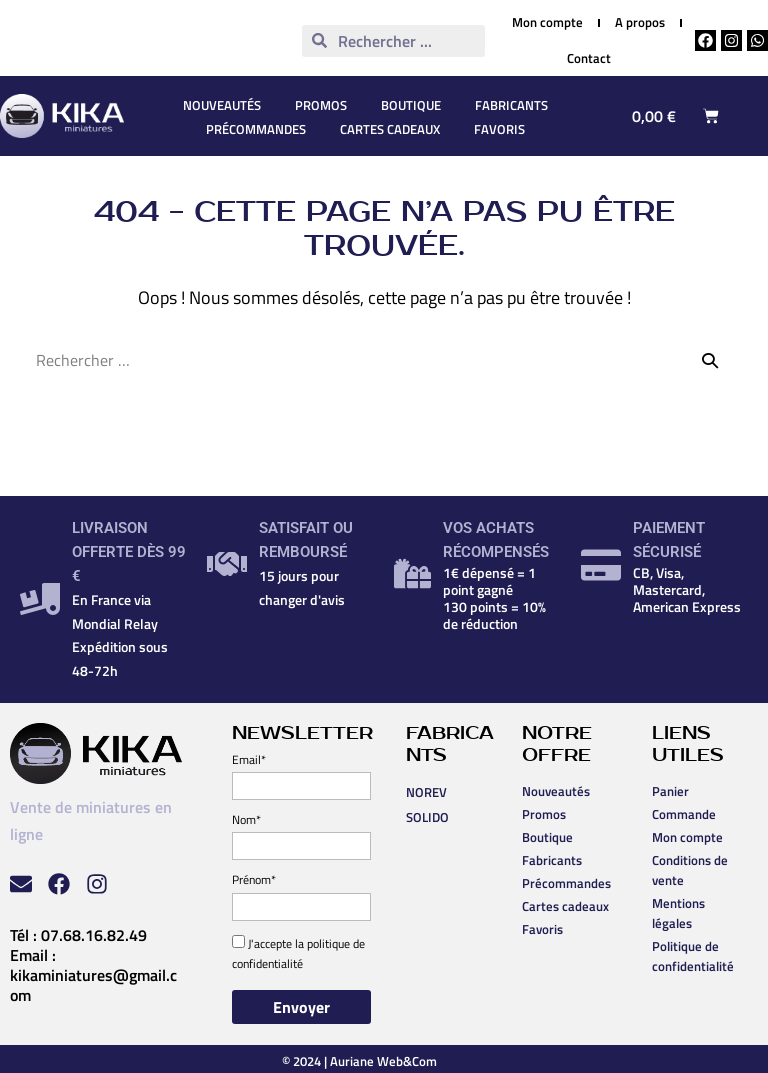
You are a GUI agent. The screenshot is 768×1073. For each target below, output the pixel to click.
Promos (321, 105)
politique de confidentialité (298, 953)
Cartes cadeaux (390, 129)
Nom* (246, 819)
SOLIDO (427, 817)
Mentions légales (678, 913)
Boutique (411, 105)
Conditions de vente (690, 870)
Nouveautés (222, 105)
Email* (249, 759)
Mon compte (687, 837)
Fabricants (511, 105)
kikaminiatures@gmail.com (93, 985)
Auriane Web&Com (383, 1061)
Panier (670, 791)
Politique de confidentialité (693, 956)
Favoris (499, 129)
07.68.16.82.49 (94, 935)
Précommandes (256, 129)
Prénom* (254, 879)
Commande (684, 814)
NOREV (426, 792)
